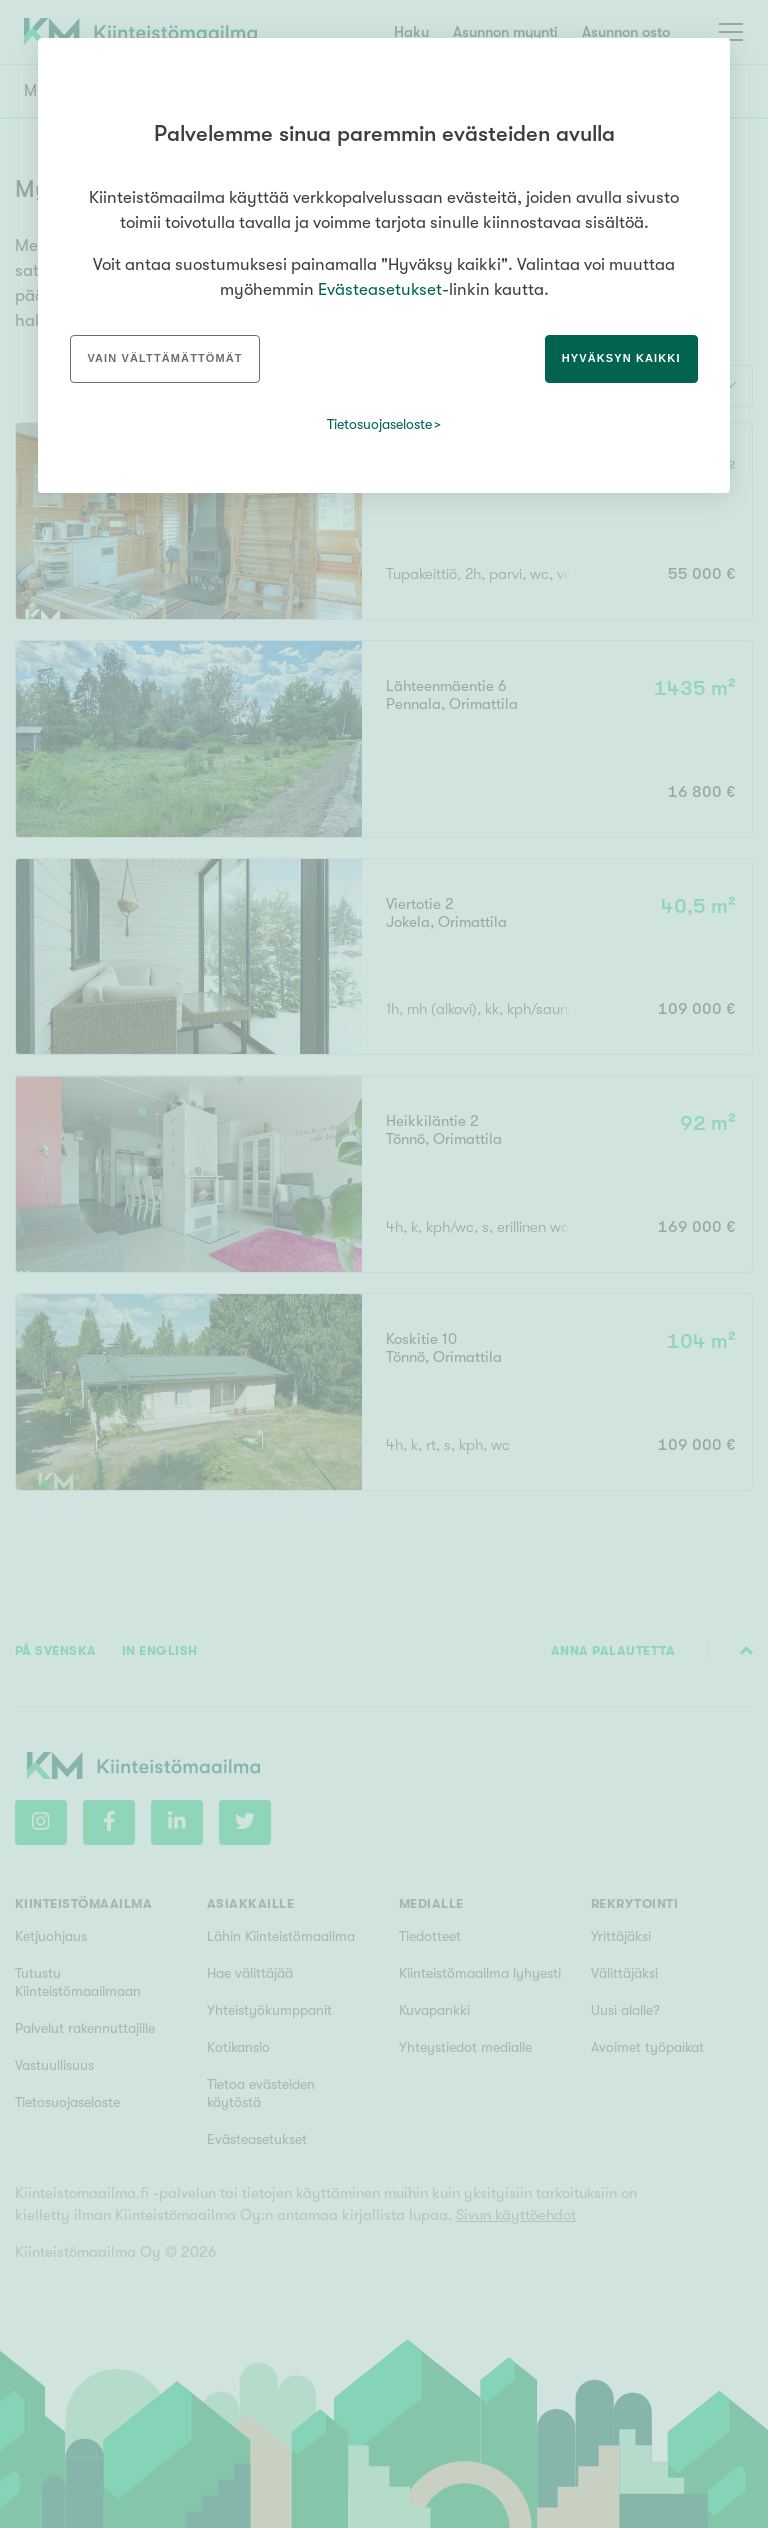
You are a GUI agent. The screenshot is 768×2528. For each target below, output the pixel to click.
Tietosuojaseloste (379, 424)
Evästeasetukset (380, 289)
